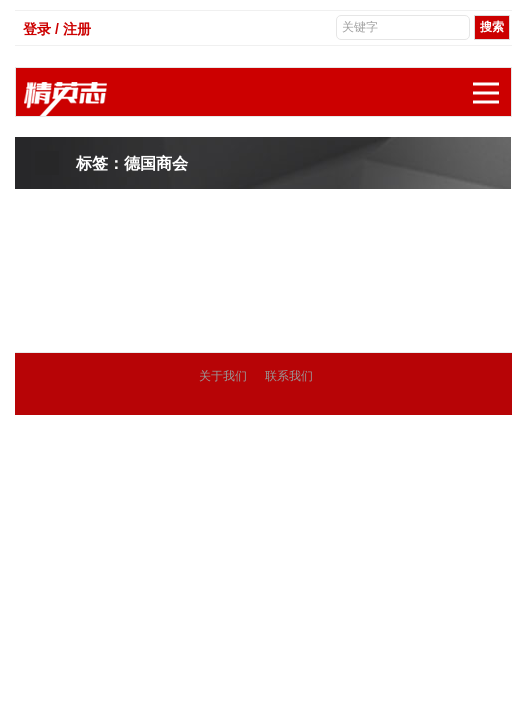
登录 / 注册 (57, 29)
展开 (492, 82)
